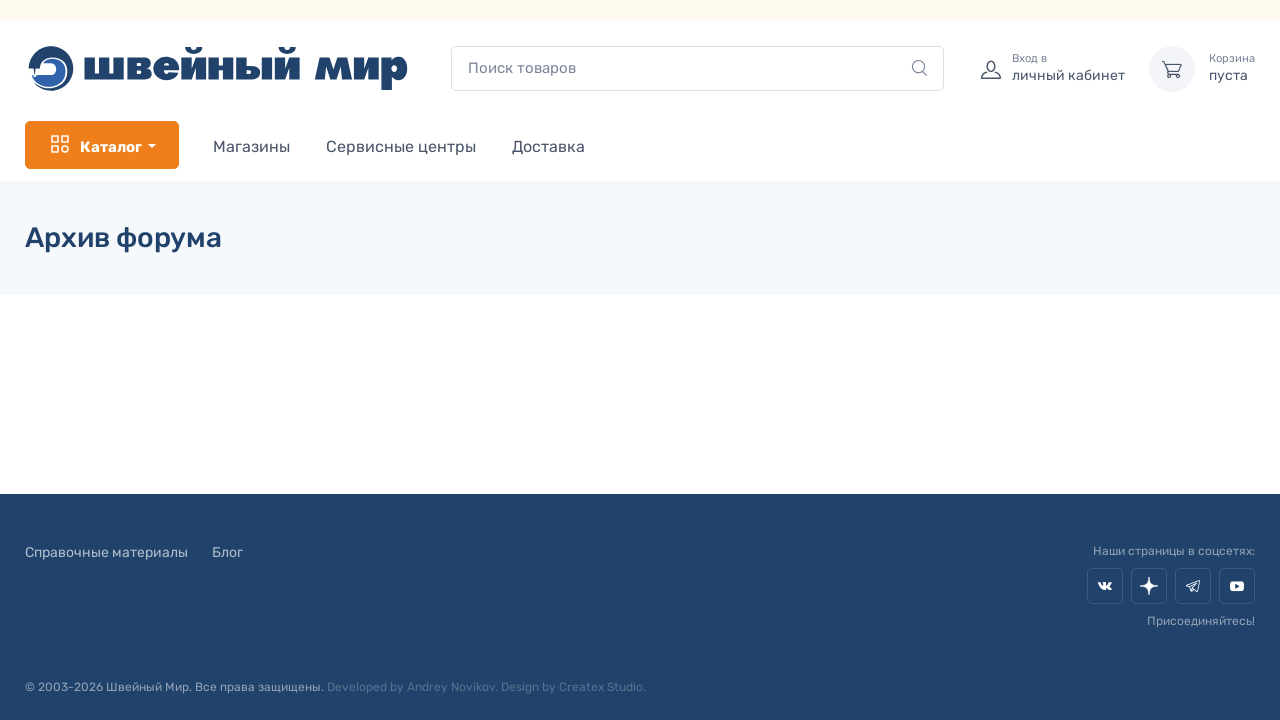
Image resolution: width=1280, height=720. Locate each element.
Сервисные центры (401, 146)
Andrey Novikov (451, 687)
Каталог (95, 145)
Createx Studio (601, 687)
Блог (227, 552)
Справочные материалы (106, 552)
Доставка (548, 146)
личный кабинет (1068, 68)
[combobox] (697, 68)
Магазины (251, 146)
